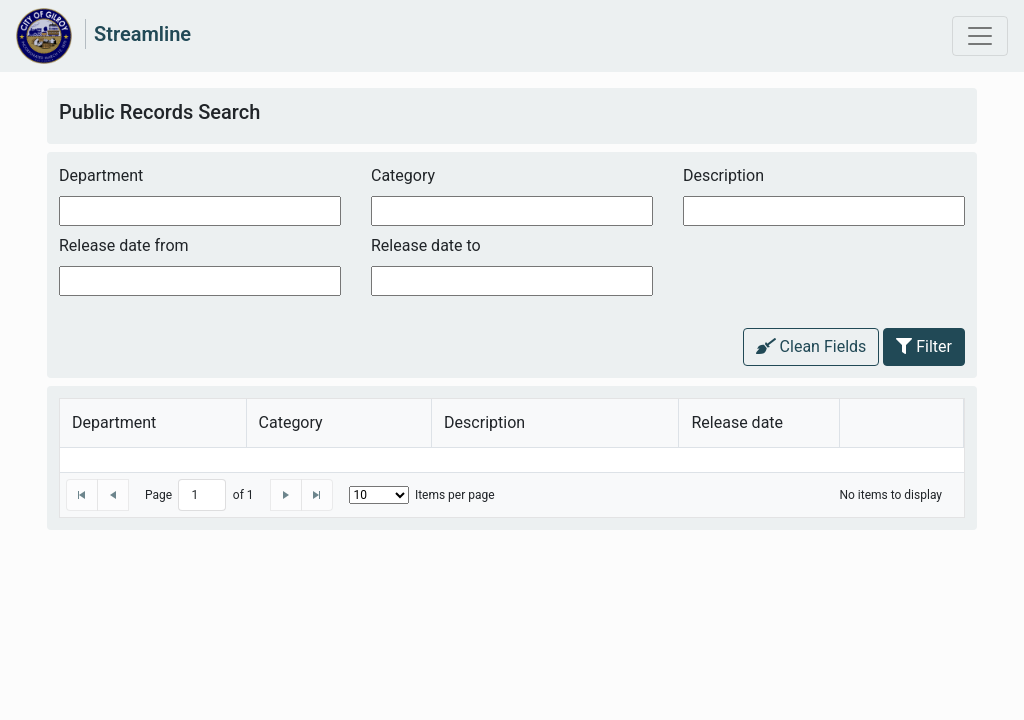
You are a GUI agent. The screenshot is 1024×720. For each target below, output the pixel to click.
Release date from (124, 245)
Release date (737, 422)
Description (723, 175)
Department (101, 175)
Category (403, 175)
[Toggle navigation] (980, 36)
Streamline (142, 34)
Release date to (426, 245)
